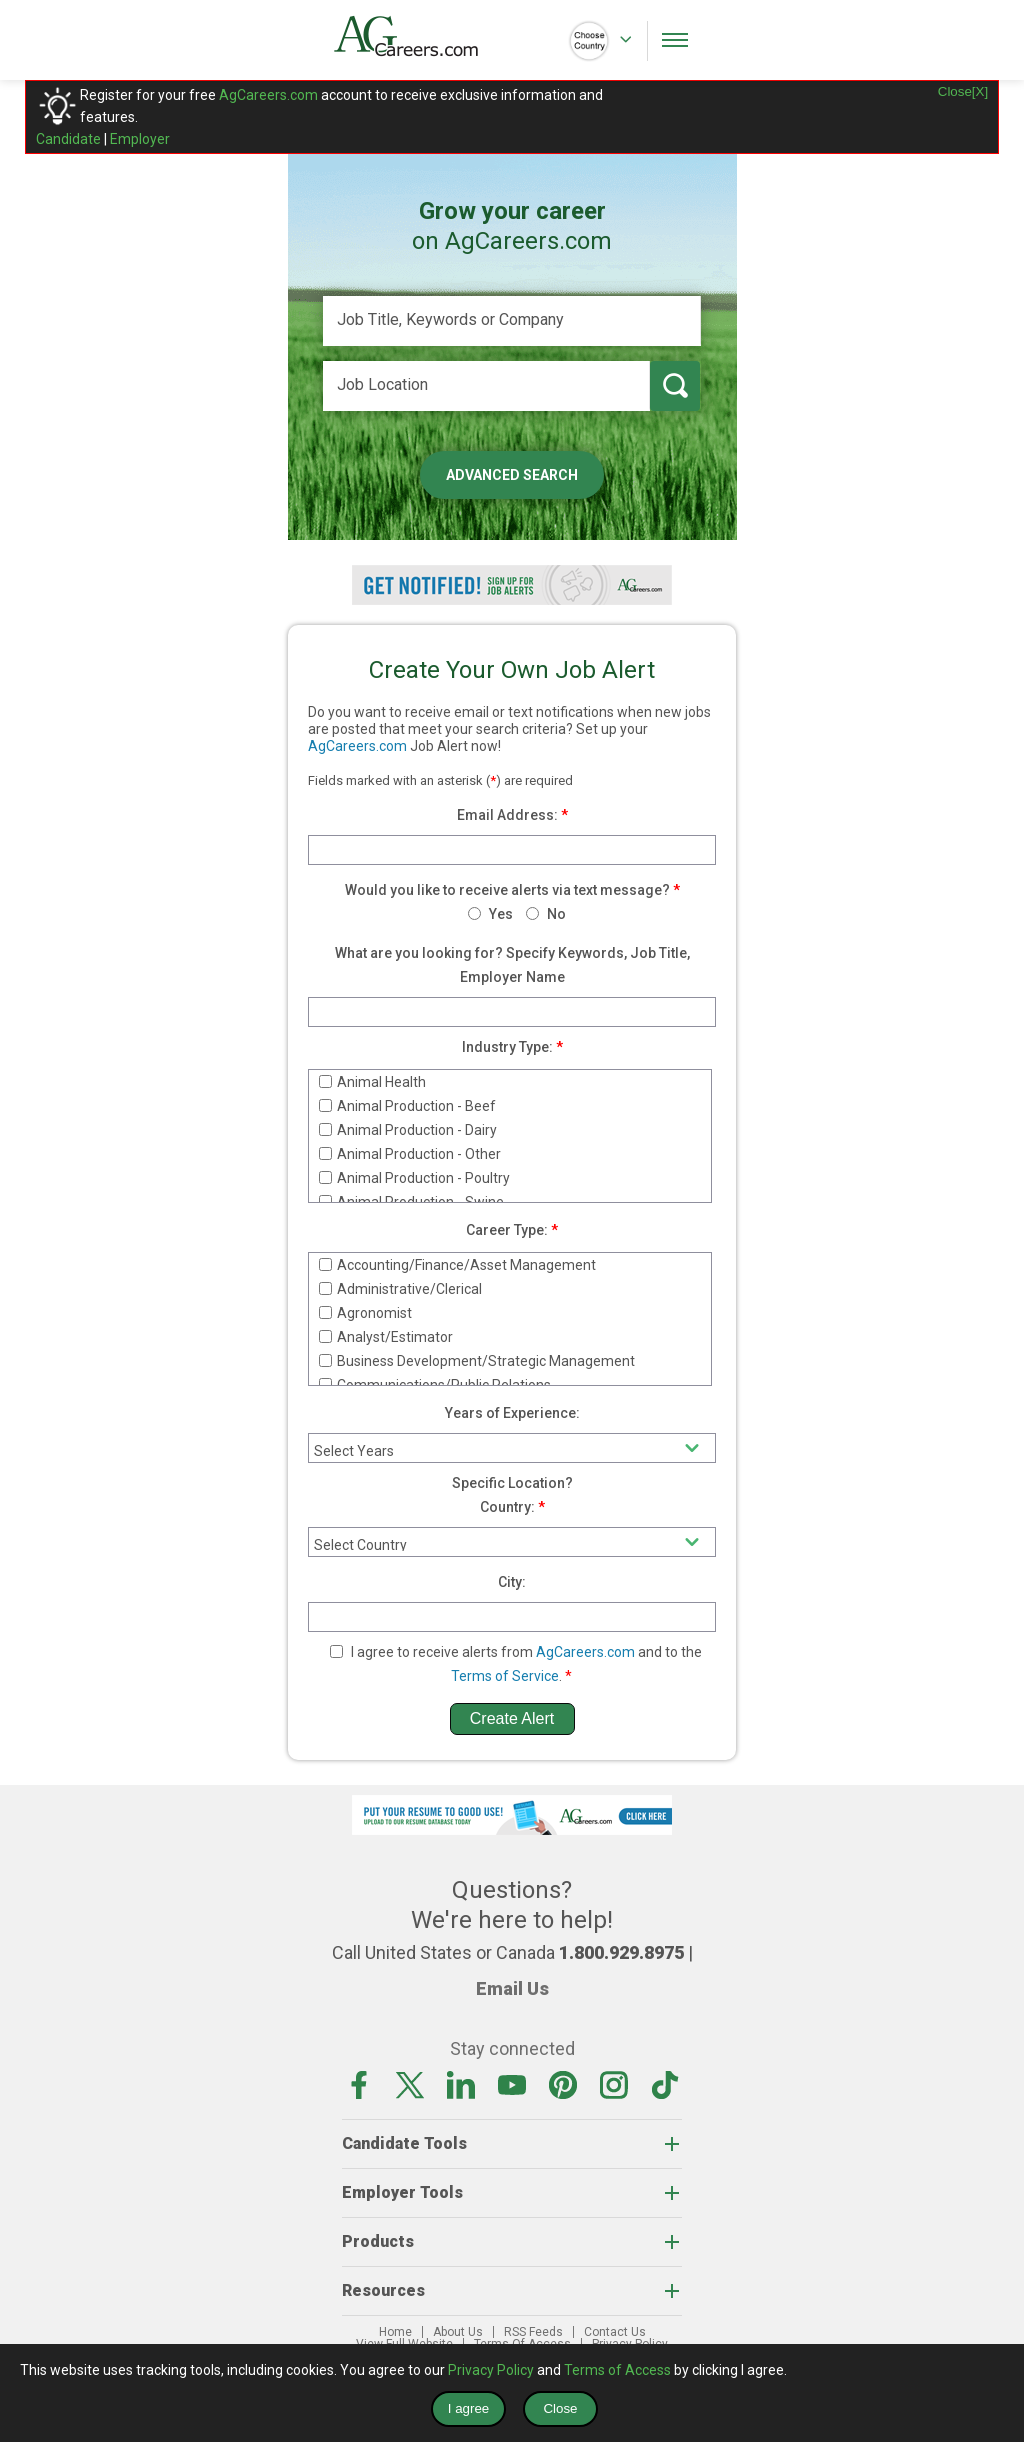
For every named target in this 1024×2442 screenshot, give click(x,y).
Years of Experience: (512, 1413)
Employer (140, 139)
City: (512, 1582)
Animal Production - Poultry (414, 1178)
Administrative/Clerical (400, 1289)
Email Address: (507, 815)
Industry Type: (507, 1047)
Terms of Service (505, 1676)
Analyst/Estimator (386, 1337)
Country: (507, 1507)
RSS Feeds (533, 2332)
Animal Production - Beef (407, 1106)
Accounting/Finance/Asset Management (457, 1265)
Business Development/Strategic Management (477, 1361)
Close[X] (963, 91)
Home (395, 2332)
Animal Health (372, 1082)
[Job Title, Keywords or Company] (512, 321)
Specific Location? (512, 1483)
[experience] (512, 1448)
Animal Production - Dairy (408, 1130)
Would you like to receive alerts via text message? (507, 890)
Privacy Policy (491, 2370)
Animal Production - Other (410, 1154)
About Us (458, 2332)
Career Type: (507, 1230)
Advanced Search (512, 475)
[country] (512, 1542)
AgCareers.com (268, 95)
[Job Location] (486, 386)
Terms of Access (617, 2370)
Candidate (68, 139)
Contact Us (615, 2332)
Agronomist (365, 1313)
